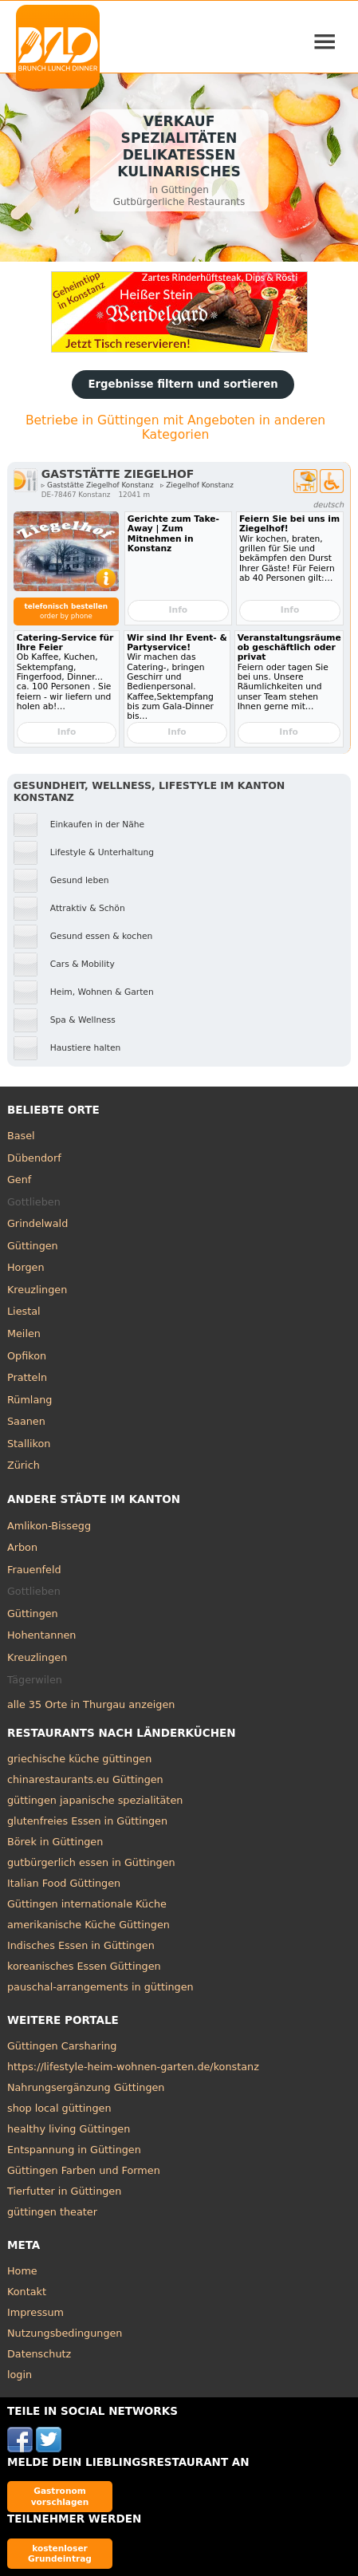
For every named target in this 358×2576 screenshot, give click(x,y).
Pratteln (27, 1377)
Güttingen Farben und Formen (83, 2170)
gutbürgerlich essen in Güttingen (91, 1862)
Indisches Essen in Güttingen (81, 1945)
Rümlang (29, 1400)
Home (22, 2271)
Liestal (24, 1311)
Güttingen (32, 1246)
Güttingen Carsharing (61, 2046)
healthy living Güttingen (68, 2129)
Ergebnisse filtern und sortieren (182, 384)
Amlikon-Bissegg (49, 1526)
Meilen (24, 1333)
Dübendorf (34, 1158)
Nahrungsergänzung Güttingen (86, 2087)
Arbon (22, 1547)
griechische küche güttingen (79, 1759)
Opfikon (26, 1356)
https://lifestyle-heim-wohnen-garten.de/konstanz (133, 2067)
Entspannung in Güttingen (74, 2150)
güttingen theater (52, 2212)
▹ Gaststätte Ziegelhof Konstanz (97, 485)
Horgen (26, 1267)
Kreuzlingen (37, 1290)
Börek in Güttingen (55, 1842)
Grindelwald (37, 1223)
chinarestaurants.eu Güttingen (85, 1779)
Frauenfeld (34, 1570)
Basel (21, 1136)
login (19, 2375)
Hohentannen (42, 1635)
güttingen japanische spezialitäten (95, 1800)
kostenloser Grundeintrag (60, 2553)
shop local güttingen (59, 2108)
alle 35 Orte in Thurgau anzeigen (91, 1704)
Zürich (23, 1465)
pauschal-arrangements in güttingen (100, 1987)
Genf (19, 1179)
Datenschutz (39, 2354)
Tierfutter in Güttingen (64, 2191)
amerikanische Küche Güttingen (88, 1925)
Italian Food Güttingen (63, 1883)
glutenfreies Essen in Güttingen (87, 1821)
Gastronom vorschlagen (60, 2496)
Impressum (35, 2312)
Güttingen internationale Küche (87, 1904)
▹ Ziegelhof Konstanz (197, 485)
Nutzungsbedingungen (65, 2333)
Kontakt (26, 2292)
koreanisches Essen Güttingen (84, 1966)
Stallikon (28, 1444)
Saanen (26, 1421)
